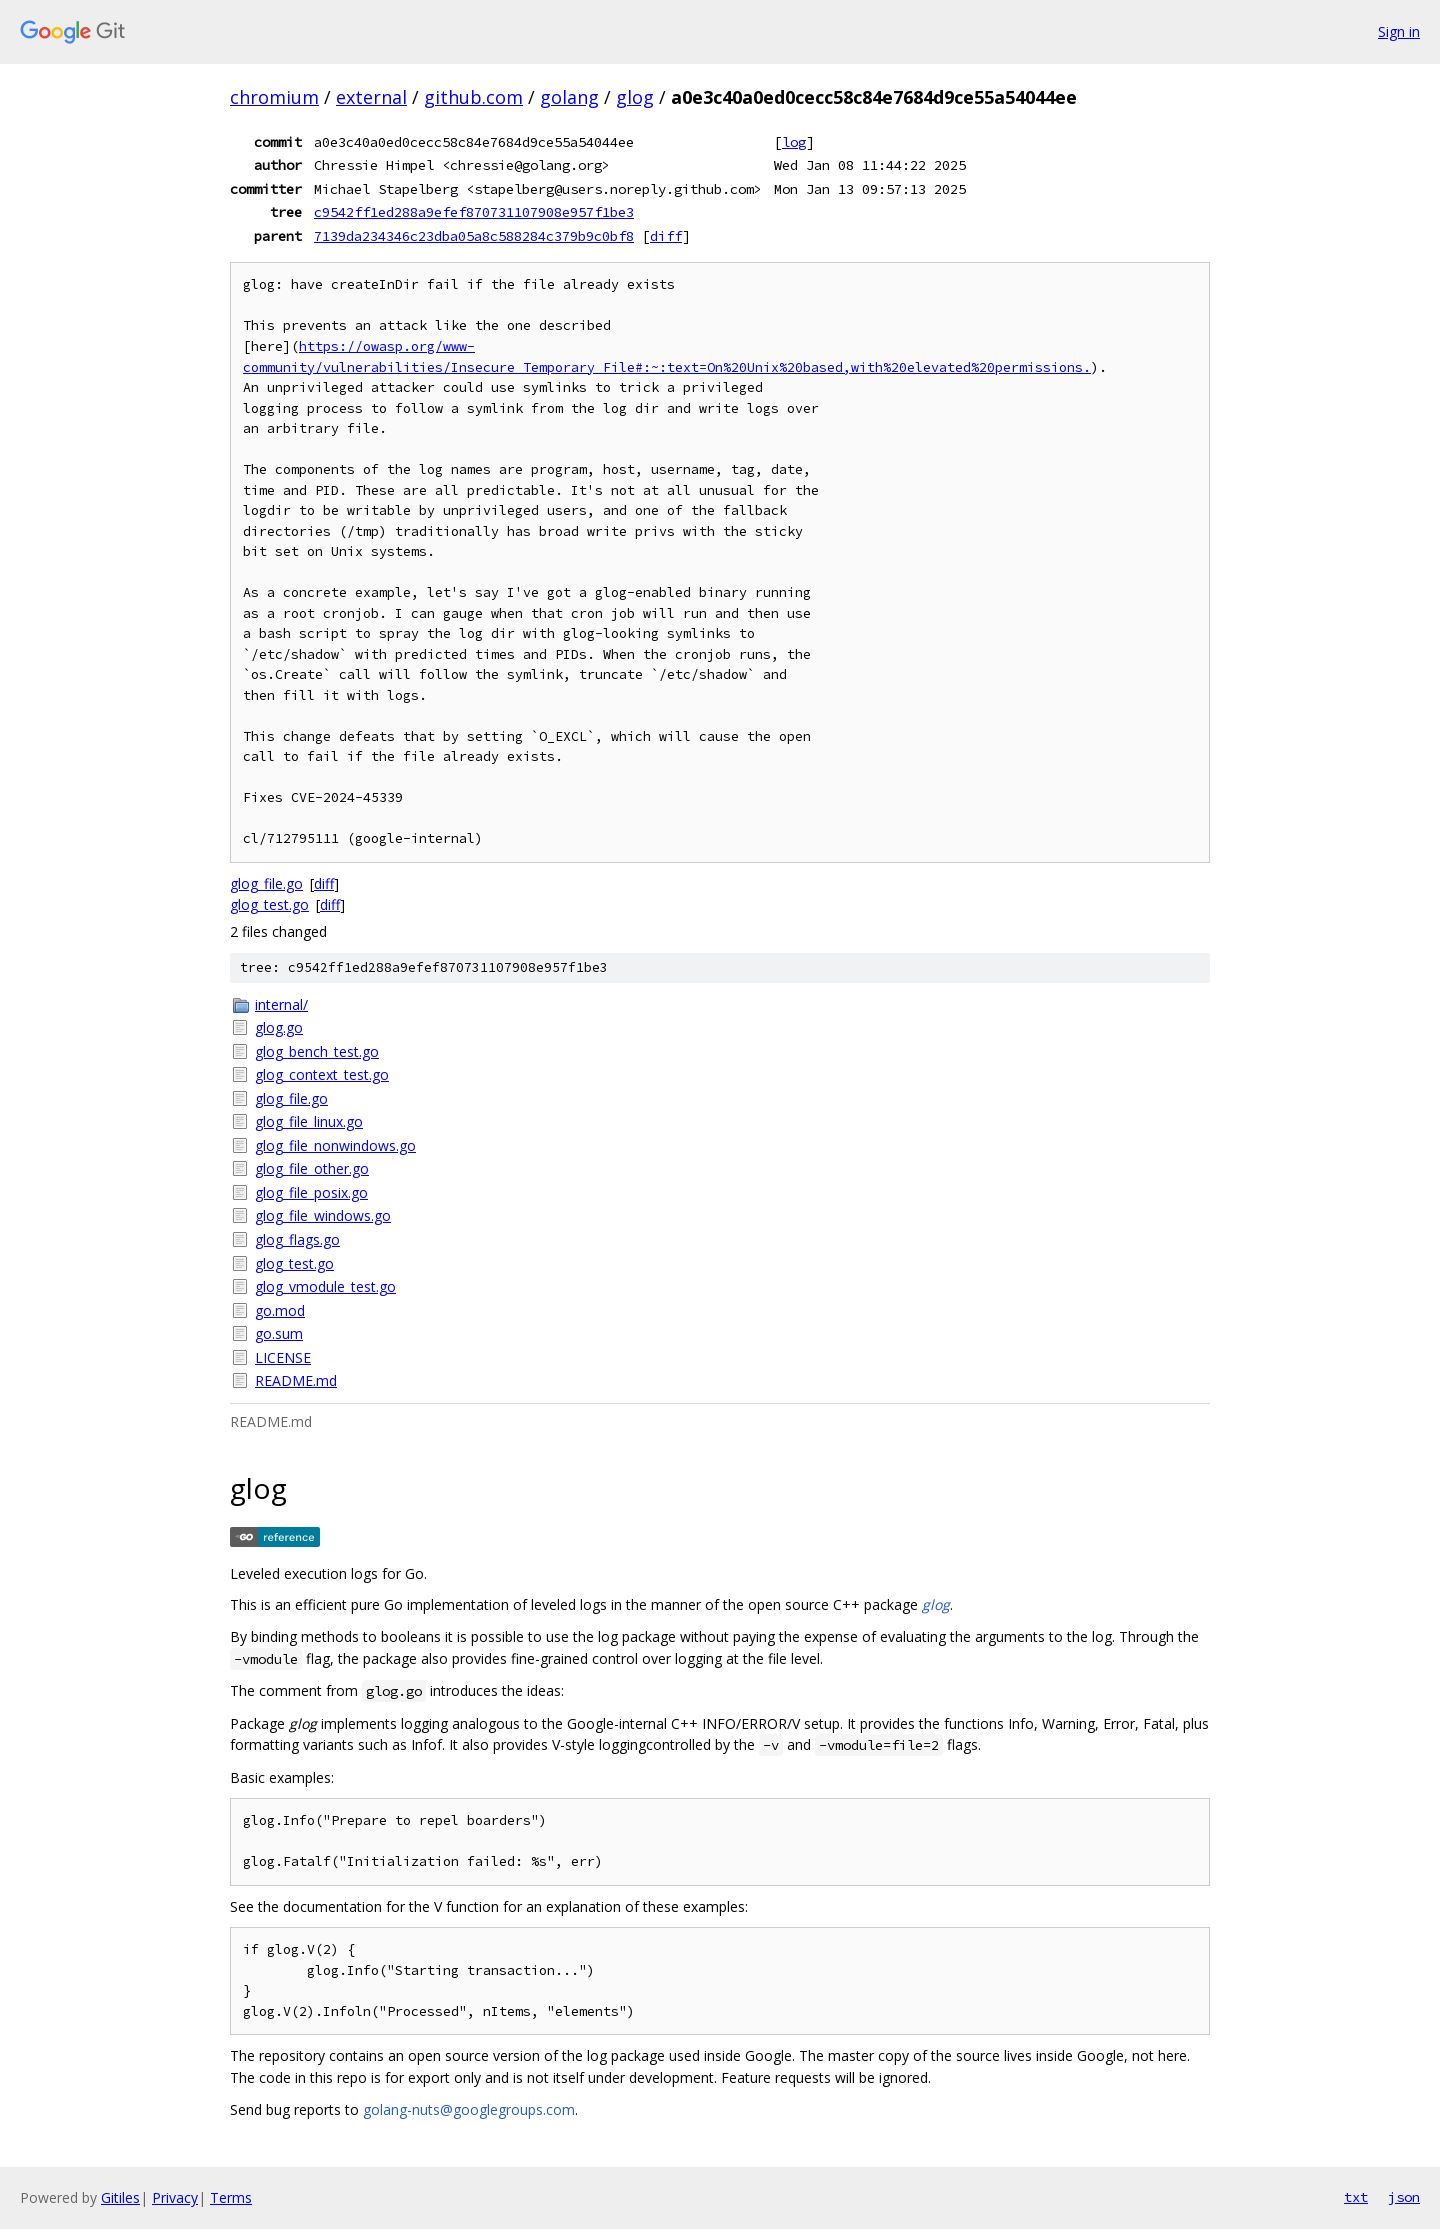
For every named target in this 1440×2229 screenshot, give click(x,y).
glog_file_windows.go (323, 1215)
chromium (274, 97)
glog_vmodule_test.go (325, 1286)
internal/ (281, 1004)
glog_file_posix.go (311, 1192)
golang (569, 97)
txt (1356, 2197)
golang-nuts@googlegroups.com (469, 2109)
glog (635, 97)
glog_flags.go (297, 1239)
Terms (231, 2197)
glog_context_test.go (322, 1074)
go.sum (279, 1333)
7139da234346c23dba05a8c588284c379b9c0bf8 (474, 236)
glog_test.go (269, 904)
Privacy (175, 2197)
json (1404, 2197)
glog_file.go (266, 883)
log (794, 142)
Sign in (1399, 31)
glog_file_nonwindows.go (335, 1145)
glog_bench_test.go (317, 1051)
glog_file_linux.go (309, 1121)
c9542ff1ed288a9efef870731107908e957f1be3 (474, 212)
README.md (296, 1380)
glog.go (279, 1027)
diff (666, 236)
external (371, 97)
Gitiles (120, 2197)
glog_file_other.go (312, 1168)
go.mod (280, 1310)
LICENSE (283, 1357)
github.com (473, 97)
